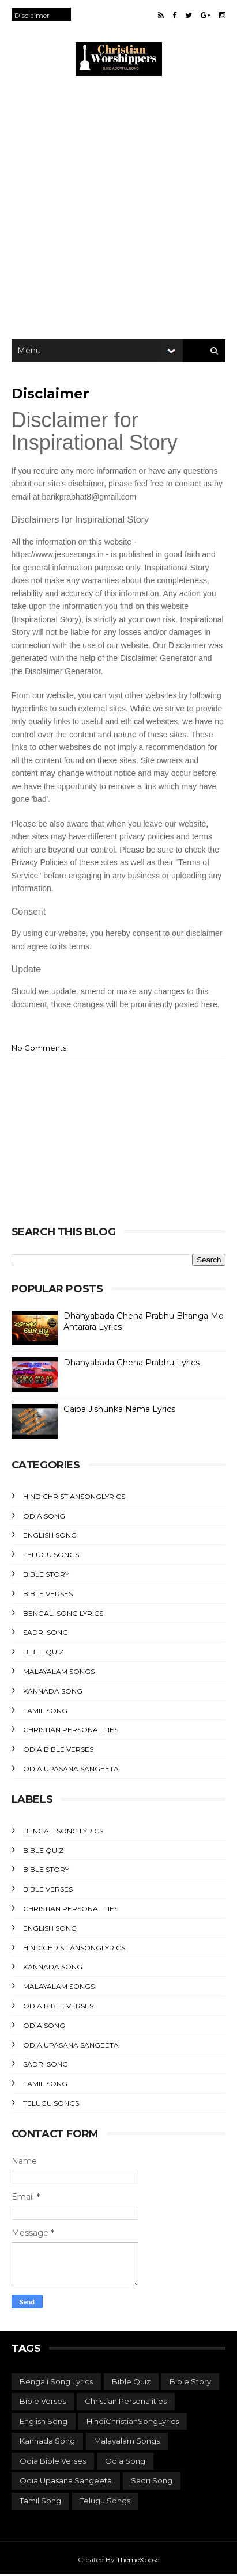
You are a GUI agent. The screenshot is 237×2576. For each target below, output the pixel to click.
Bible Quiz (43, 1654)
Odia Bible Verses (58, 1751)
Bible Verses (48, 1595)
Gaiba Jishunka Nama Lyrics (119, 1411)
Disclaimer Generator (158, 660)
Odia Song (44, 1517)
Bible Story (46, 1576)
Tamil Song (45, 1712)
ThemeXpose (137, 2561)
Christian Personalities (70, 1732)
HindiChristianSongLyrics (74, 1498)
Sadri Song (45, 1634)
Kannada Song (52, 1692)
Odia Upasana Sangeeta (71, 1770)
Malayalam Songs (59, 1673)
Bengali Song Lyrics (63, 1615)
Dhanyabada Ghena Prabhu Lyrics (131, 1364)
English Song (50, 1537)
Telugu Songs (51, 1557)
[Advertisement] (118, 210)
